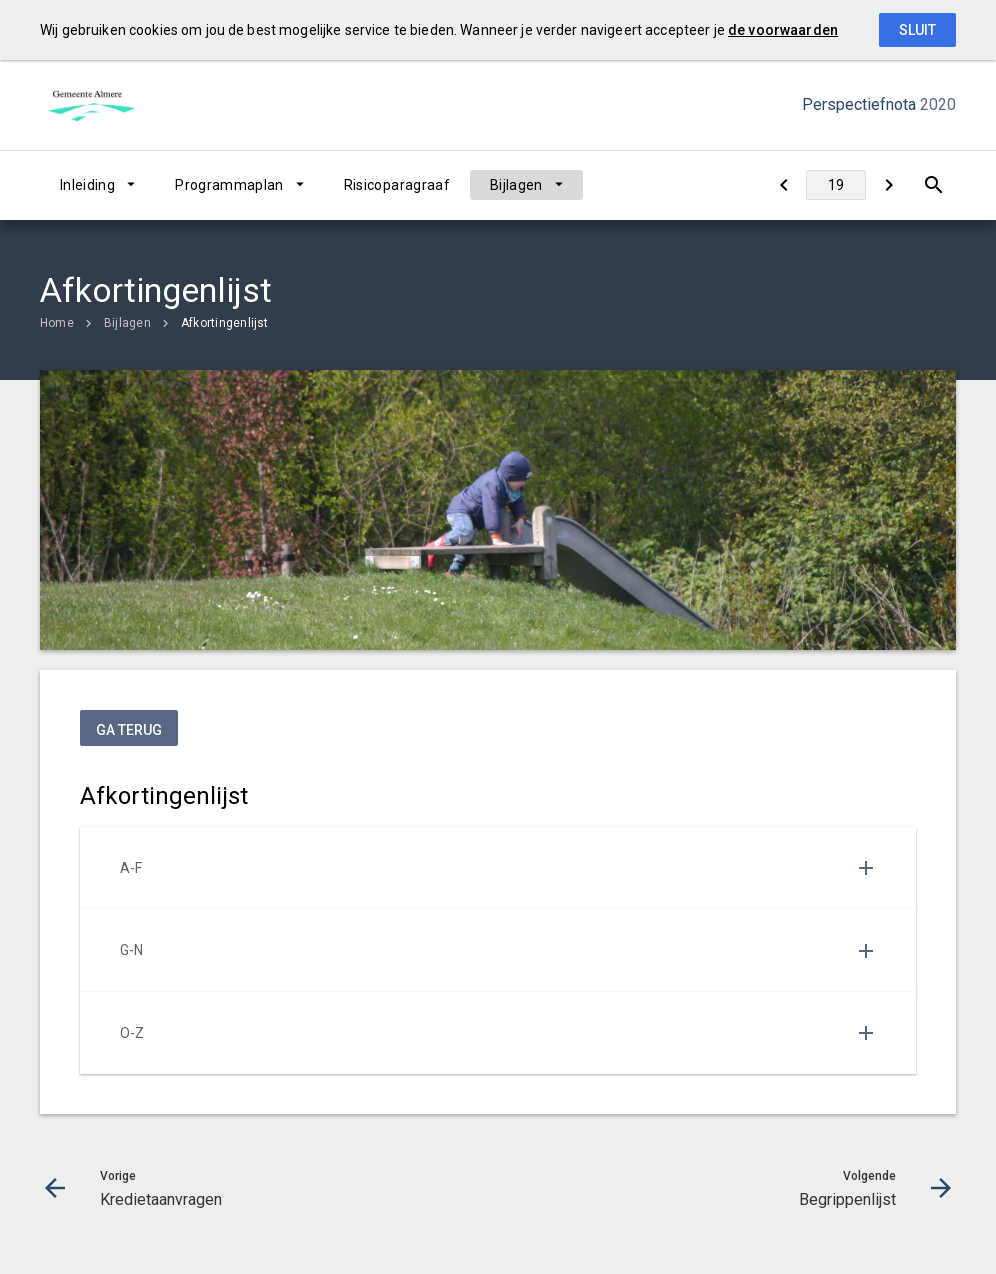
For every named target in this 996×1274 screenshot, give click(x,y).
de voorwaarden (783, 30)
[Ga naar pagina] (836, 185)
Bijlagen (516, 185)
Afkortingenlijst (225, 323)
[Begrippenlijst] (888, 185)
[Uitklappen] (866, 868)
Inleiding (87, 185)
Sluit (917, 30)
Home (57, 323)
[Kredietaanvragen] (783, 185)
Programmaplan (229, 185)
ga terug (129, 730)
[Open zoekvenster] (933, 185)
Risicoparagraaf (397, 185)
